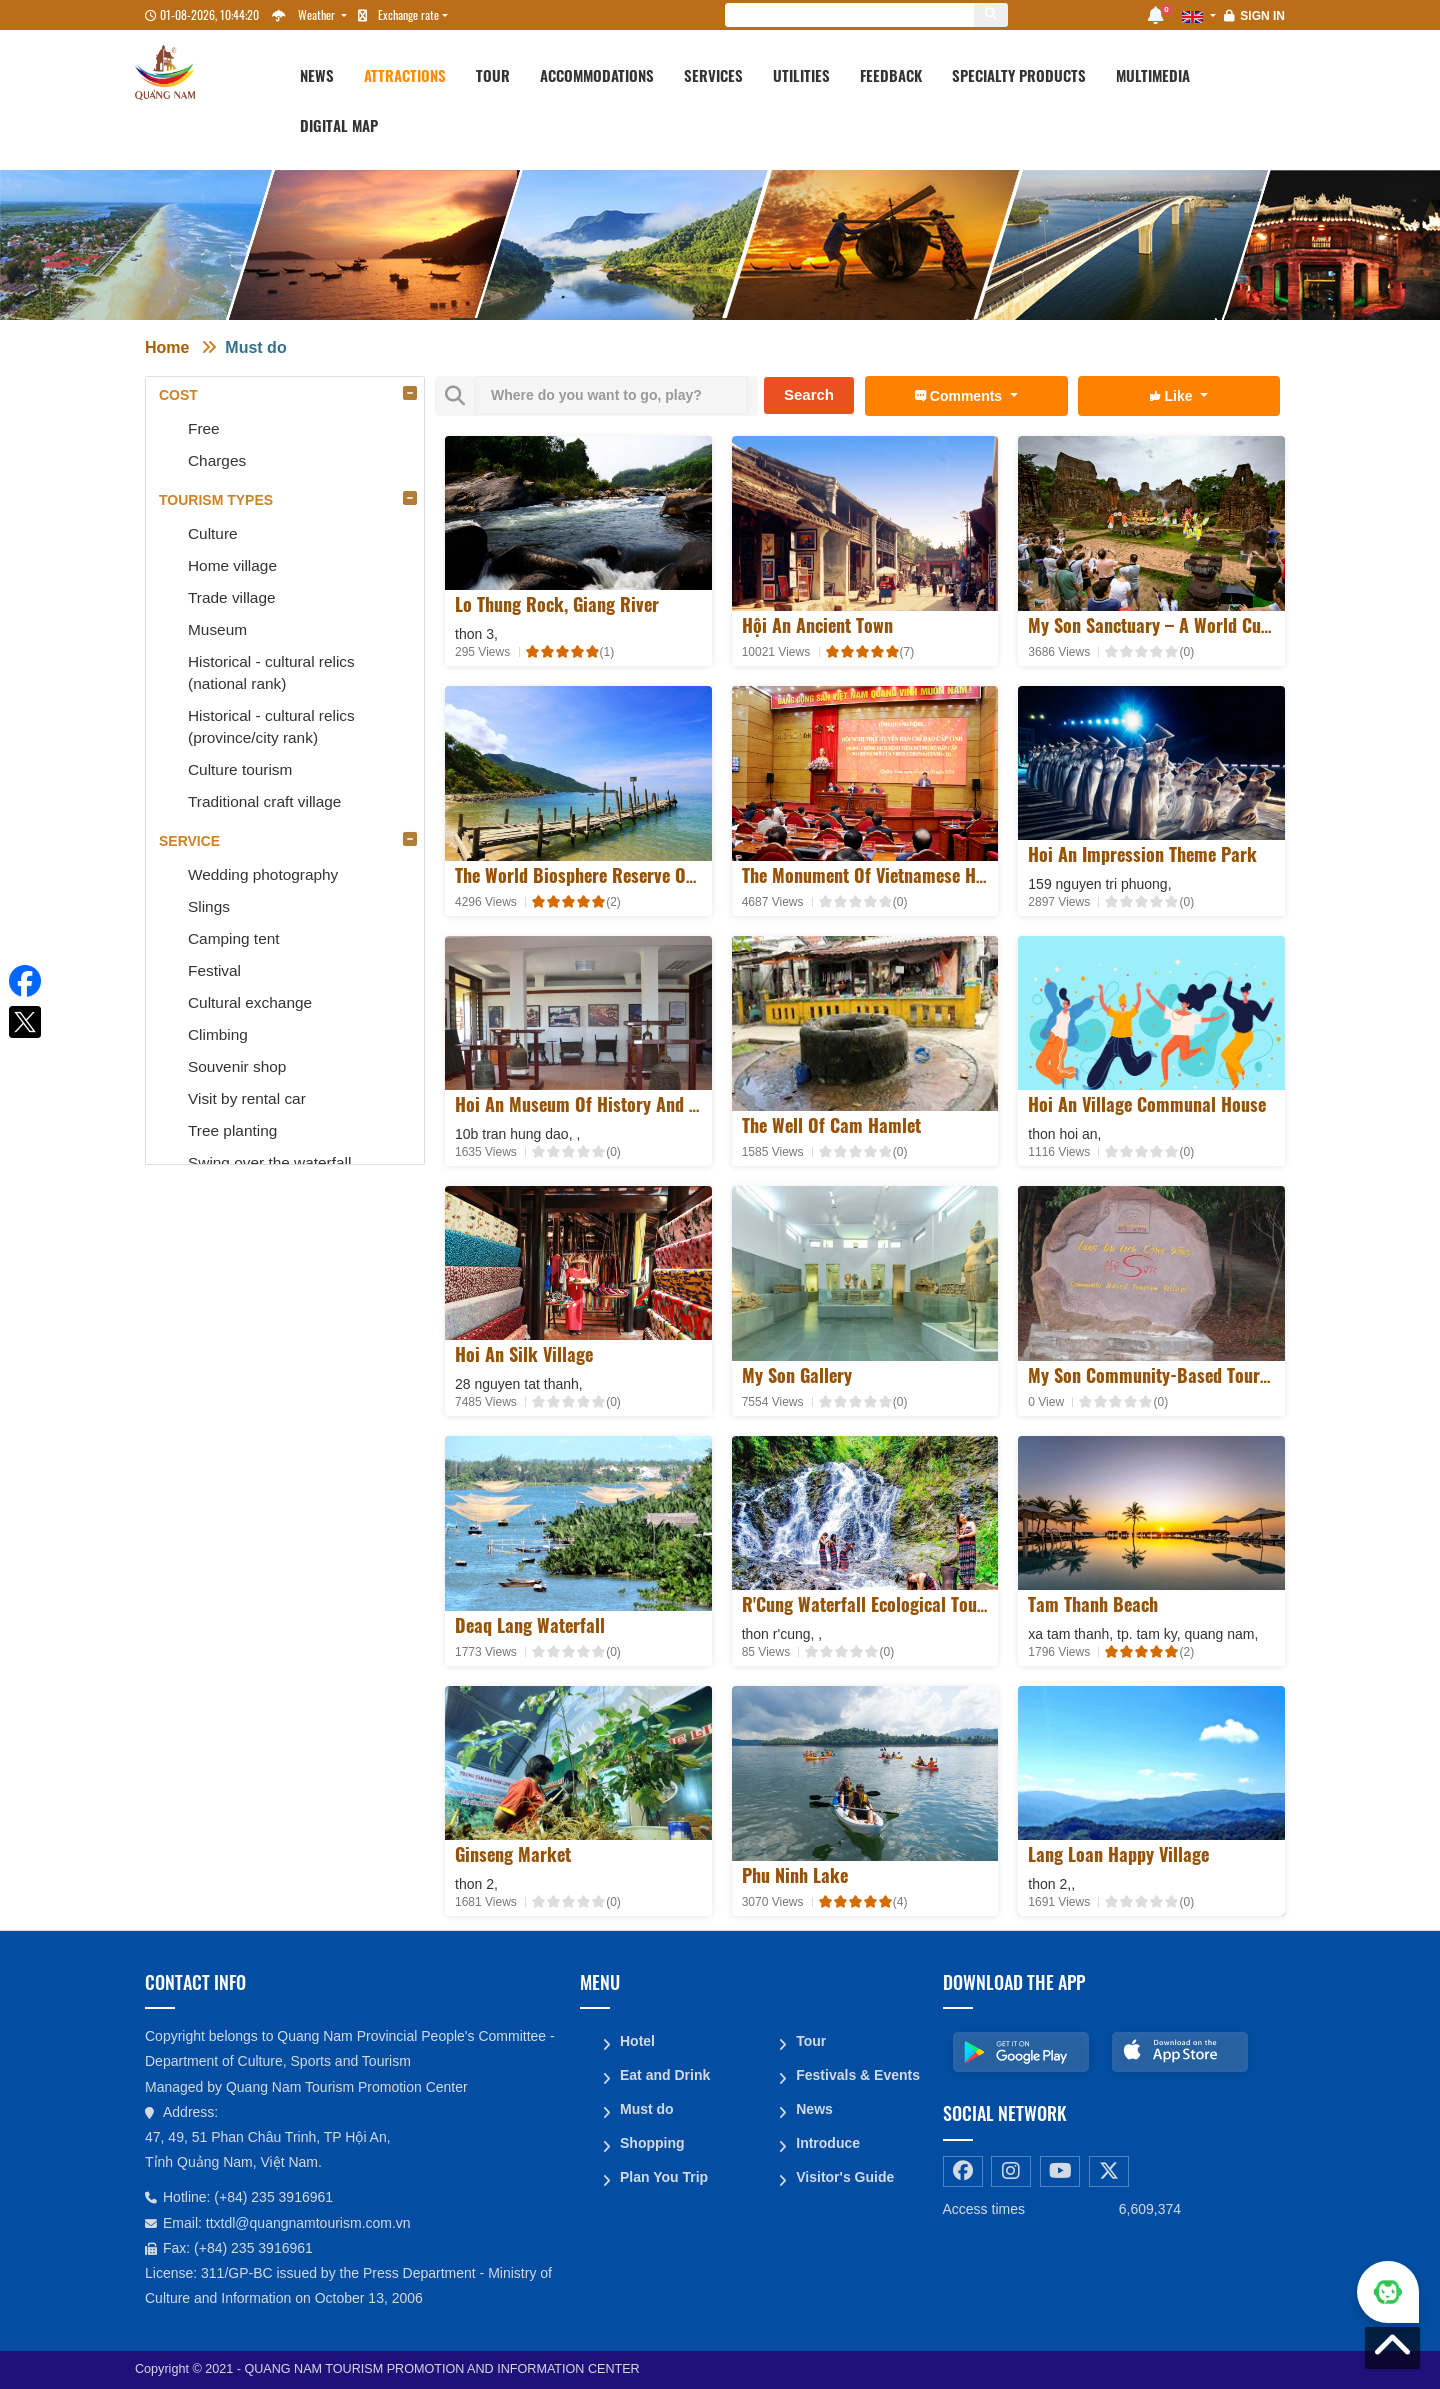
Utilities (801, 75)
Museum (217, 629)
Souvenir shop (237, 1066)
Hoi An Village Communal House (1147, 1104)
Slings (209, 906)
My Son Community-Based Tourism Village (1185, 1375)
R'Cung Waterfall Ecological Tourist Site (889, 1604)
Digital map (339, 125)
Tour (493, 75)
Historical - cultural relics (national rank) (271, 672)
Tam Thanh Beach (1093, 1604)
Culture (213, 533)
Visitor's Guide (845, 2177)
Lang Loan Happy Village (1118, 1854)
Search (809, 394)
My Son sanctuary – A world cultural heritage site (1215, 625)
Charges (217, 460)
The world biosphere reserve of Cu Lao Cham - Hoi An (657, 875)
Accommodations (597, 75)
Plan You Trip (664, 2177)
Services (713, 75)
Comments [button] (960, 396)
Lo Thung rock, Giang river (557, 604)
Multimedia (1153, 75)
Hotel (637, 2041)
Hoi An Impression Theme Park (1142, 854)
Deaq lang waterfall (530, 1625)
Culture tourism (240, 769)
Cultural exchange (250, 1002)
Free (204, 428)
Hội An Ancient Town (817, 625)
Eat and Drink (665, 2075)
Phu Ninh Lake (795, 1875)
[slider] (562, 651)
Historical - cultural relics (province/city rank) (271, 726)
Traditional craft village (264, 801)
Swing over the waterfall (269, 1162)
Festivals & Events (858, 2075)
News (317, 75)
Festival (214, 970)
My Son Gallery (797, 1375)
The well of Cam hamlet (831, 1125)
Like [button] (1173, 396)
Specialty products (1019, 75)
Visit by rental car (247, 1098)
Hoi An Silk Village (524, 1354)
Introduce (828, 2143)
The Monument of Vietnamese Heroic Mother (906, 875)
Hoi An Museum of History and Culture (599, 1104)
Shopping (652, 2143)
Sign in (1262, 16)
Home (167, 347)
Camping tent (234, 938)
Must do (255, 347)
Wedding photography (263, 874)
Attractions (405, 75)
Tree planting (232, 1130)
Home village (232, 565)
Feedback (891, 75)
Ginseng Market (513, 1854)
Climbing (218, 1034)
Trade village (232, 597)
